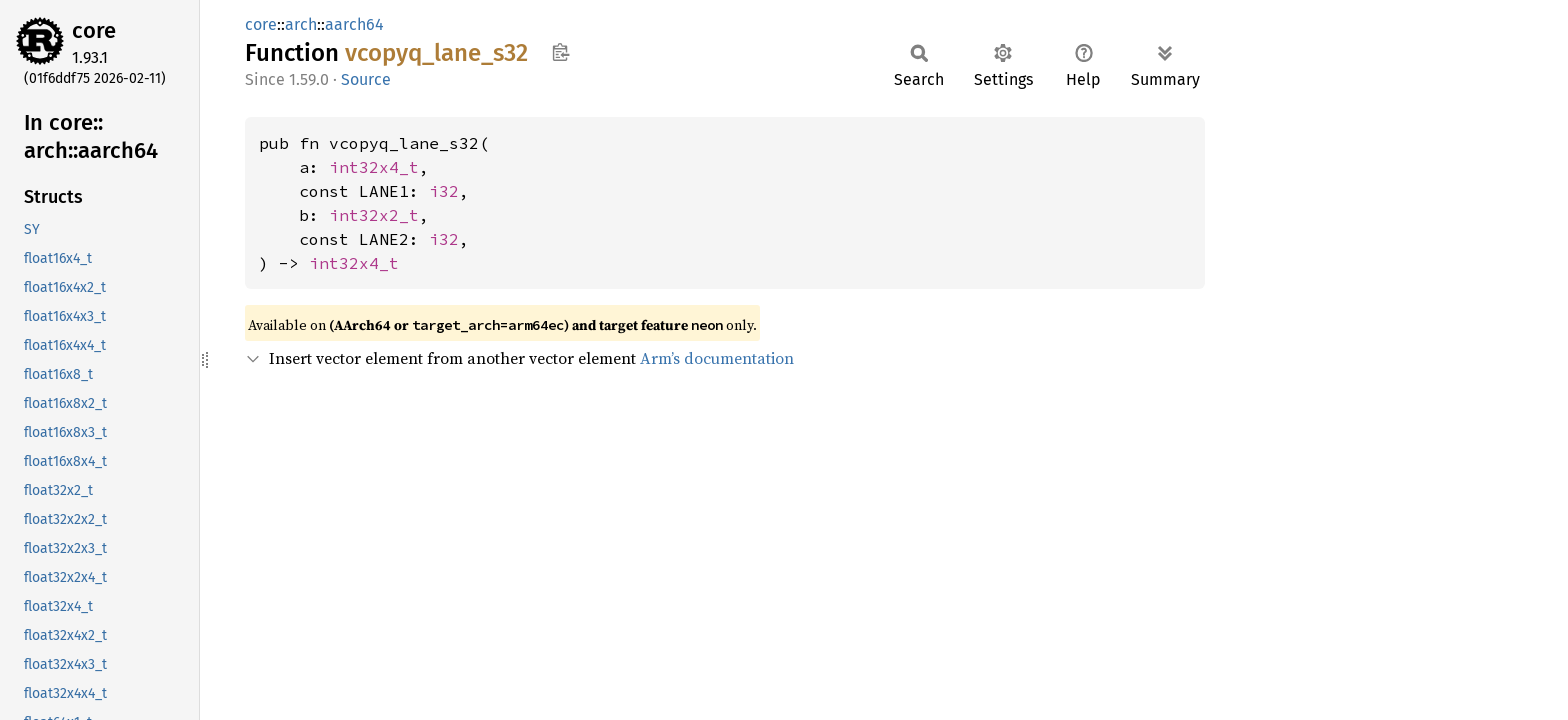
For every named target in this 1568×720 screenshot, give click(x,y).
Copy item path (560, 52)
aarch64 (354, 24)
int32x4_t (374, 167)
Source (366, 79)
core (94, 30)
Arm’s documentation (717, 358)
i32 (444, 191)
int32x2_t (374, 215)
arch (301, 24)
